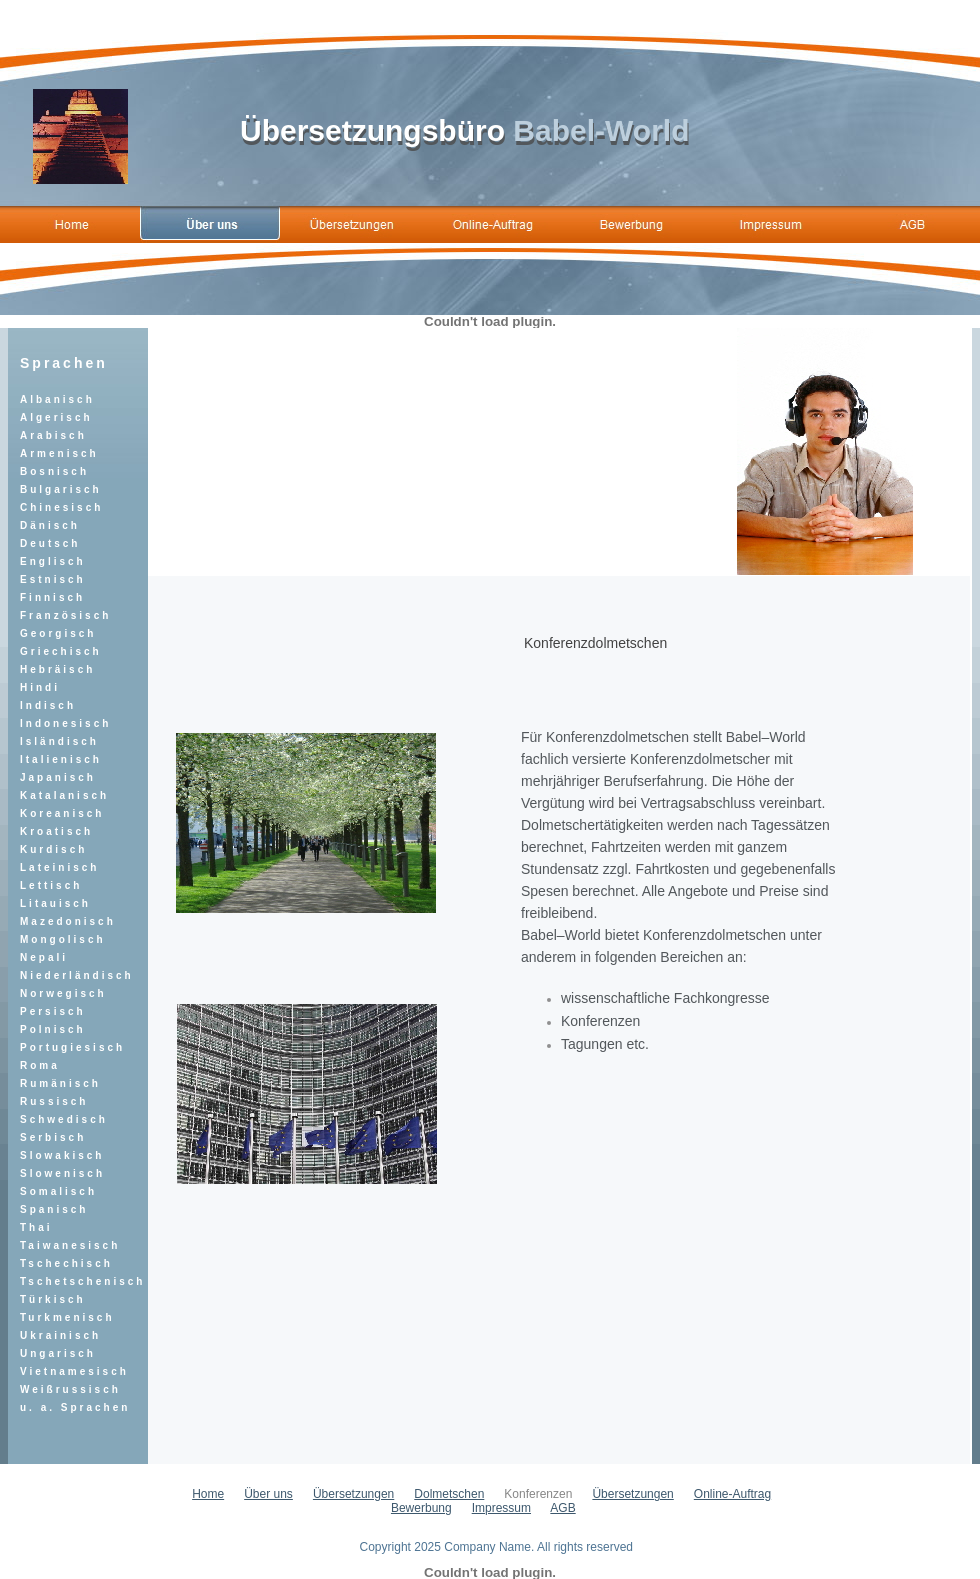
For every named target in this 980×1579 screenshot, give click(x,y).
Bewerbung (421, 1508)
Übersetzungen (353, 1494)
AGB (562, 1508)
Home (208, 1494)
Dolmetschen (449, 1494)
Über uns (268, 1494)
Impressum (501, 1508)
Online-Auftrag (732, 1494)
